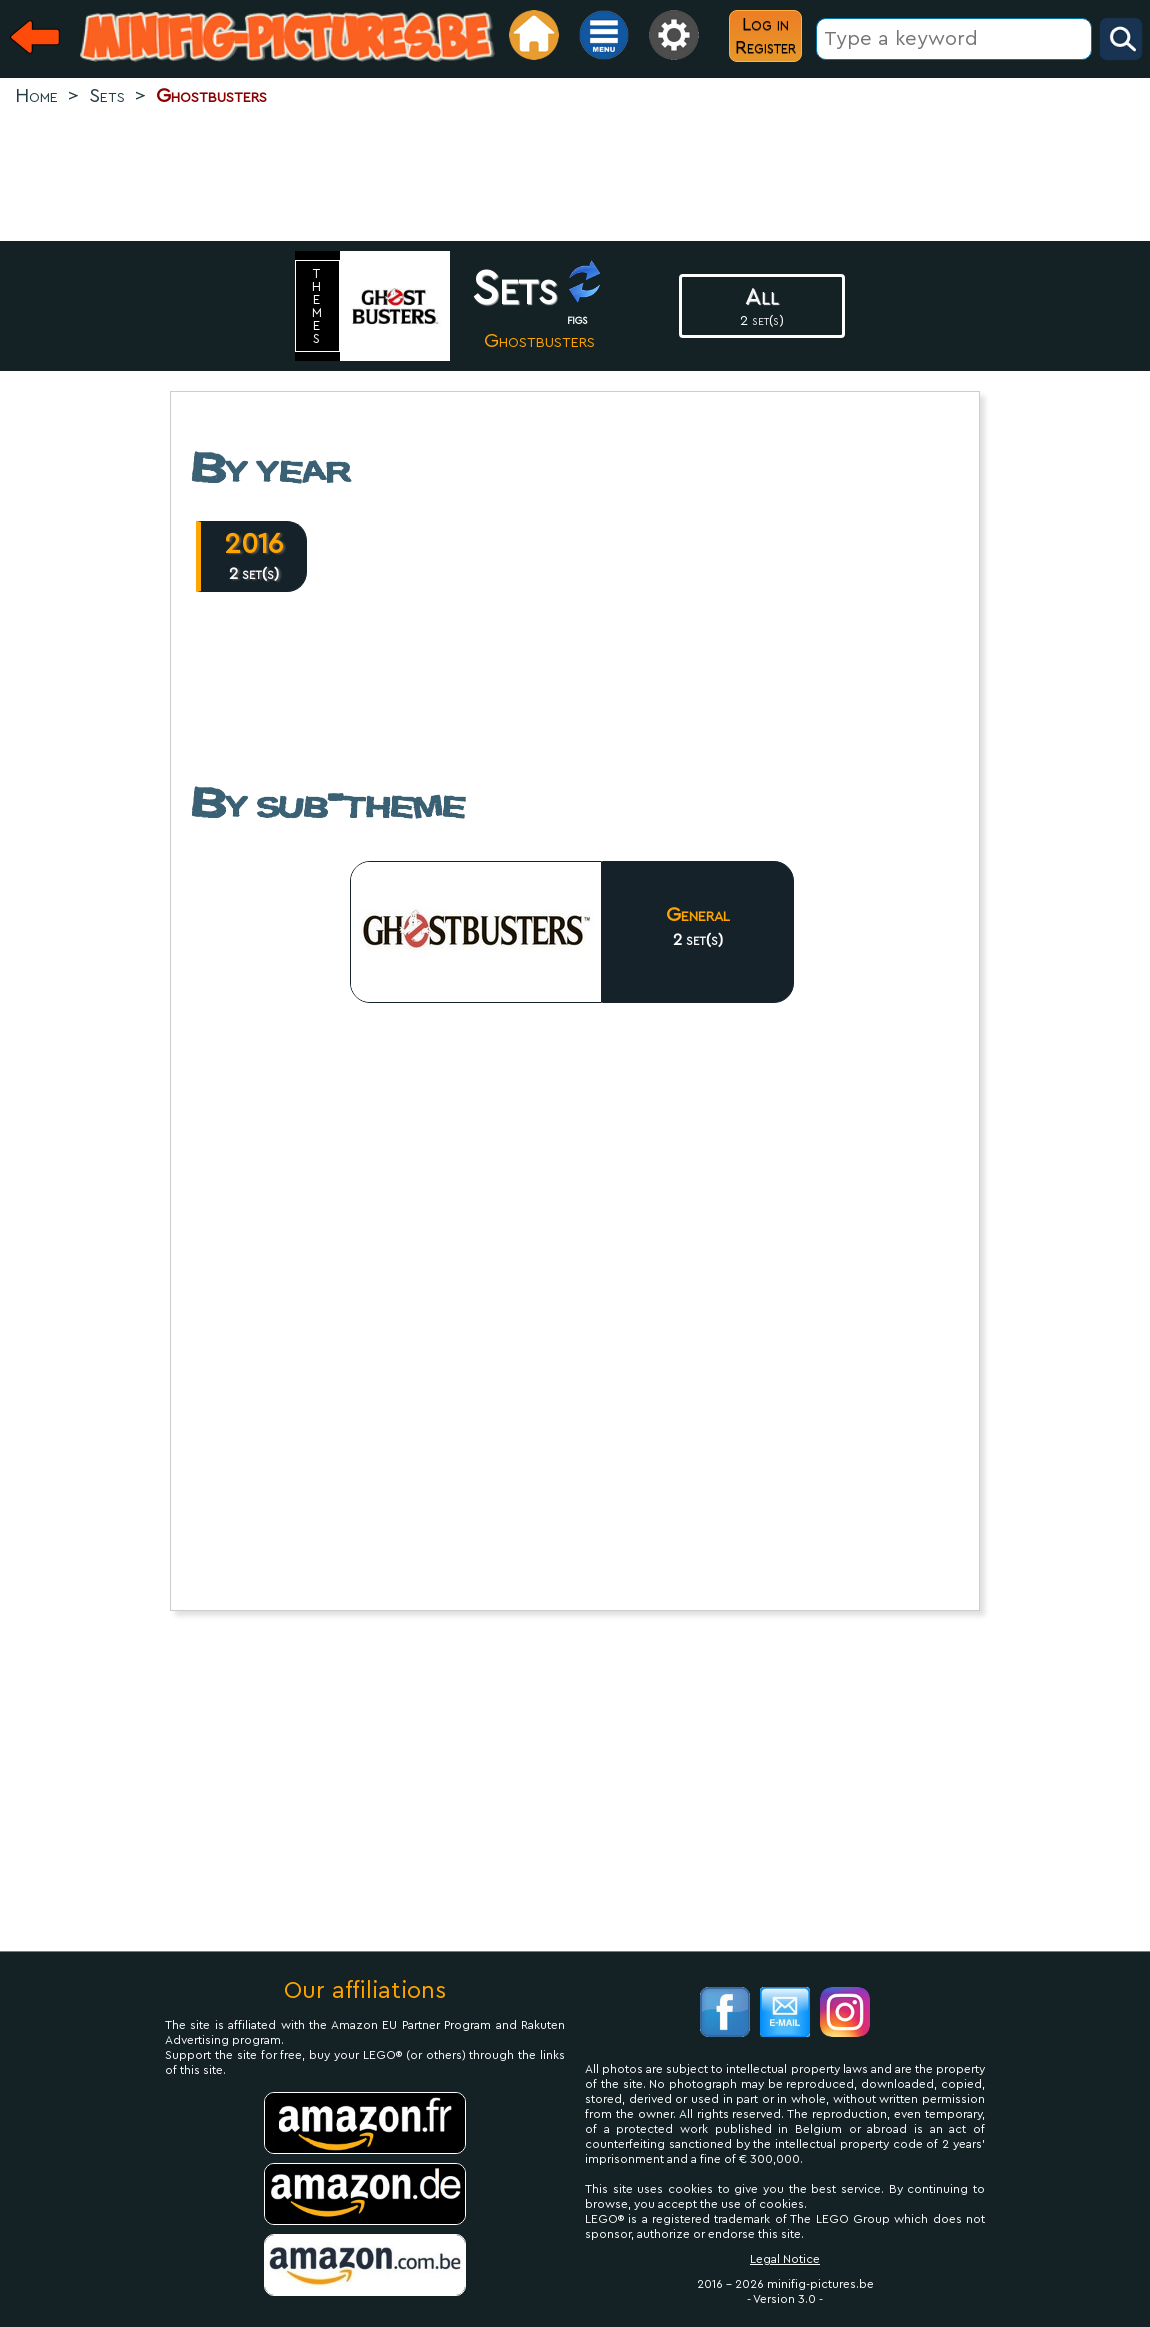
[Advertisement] (575, 176)
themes (318, 306)
